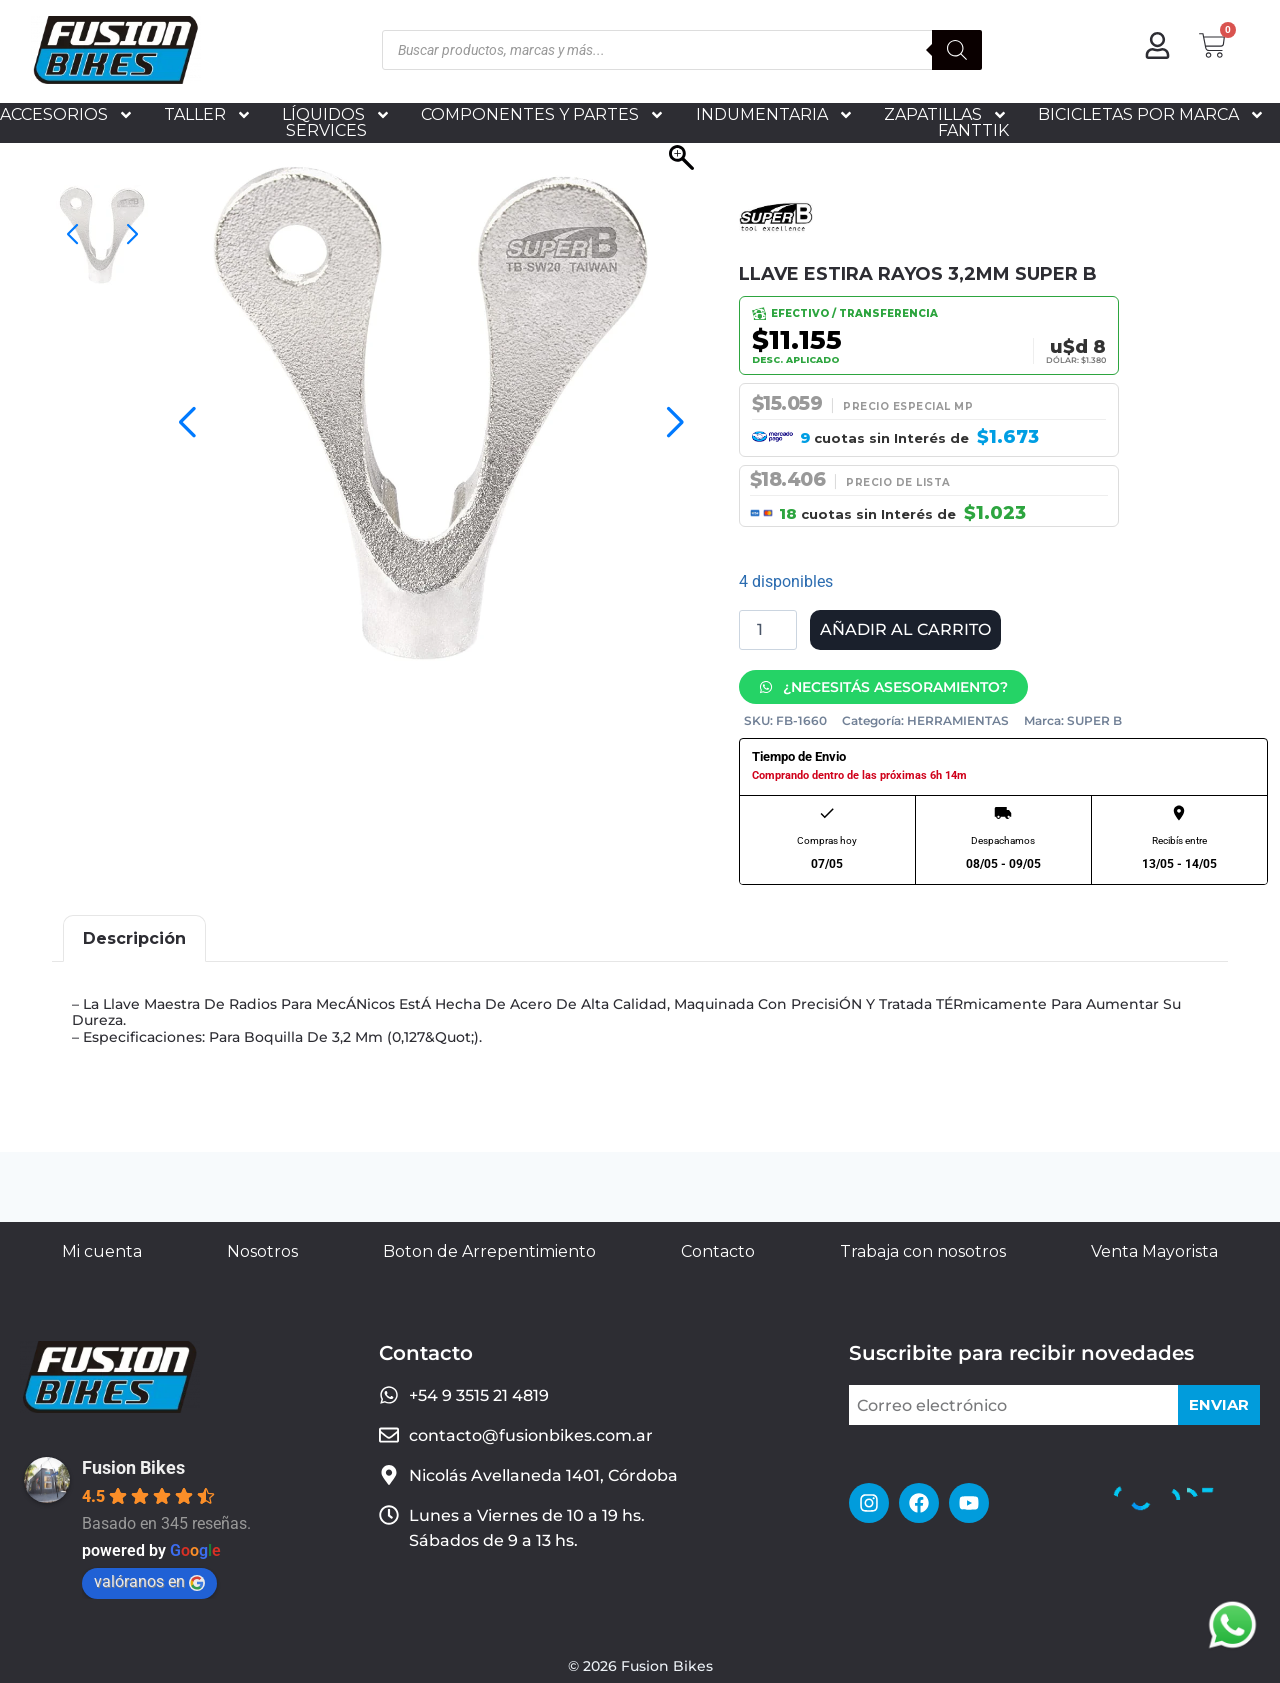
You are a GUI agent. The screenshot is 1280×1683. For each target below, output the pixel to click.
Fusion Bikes (133, 1467)
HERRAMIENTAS (958, 720)
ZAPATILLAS (946, 115)
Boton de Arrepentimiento (489, 1251)
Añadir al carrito (905, 629)
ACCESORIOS (67, 115)
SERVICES (326, 131)
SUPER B (1094, 720)
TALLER (208, 115)
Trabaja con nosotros (923, 1251)
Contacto (718, 1251)
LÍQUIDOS (336, 115)
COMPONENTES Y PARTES (543, 115)
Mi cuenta (102, 1251)
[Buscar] (957, 50)
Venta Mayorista (1154, 1251)
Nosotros (262, 1251)
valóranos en (149, 1581)
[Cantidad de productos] (768, 630)
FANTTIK (973, 131)
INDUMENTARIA (775, 115)
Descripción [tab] (134, 938)
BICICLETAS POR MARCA (1151, 115)
